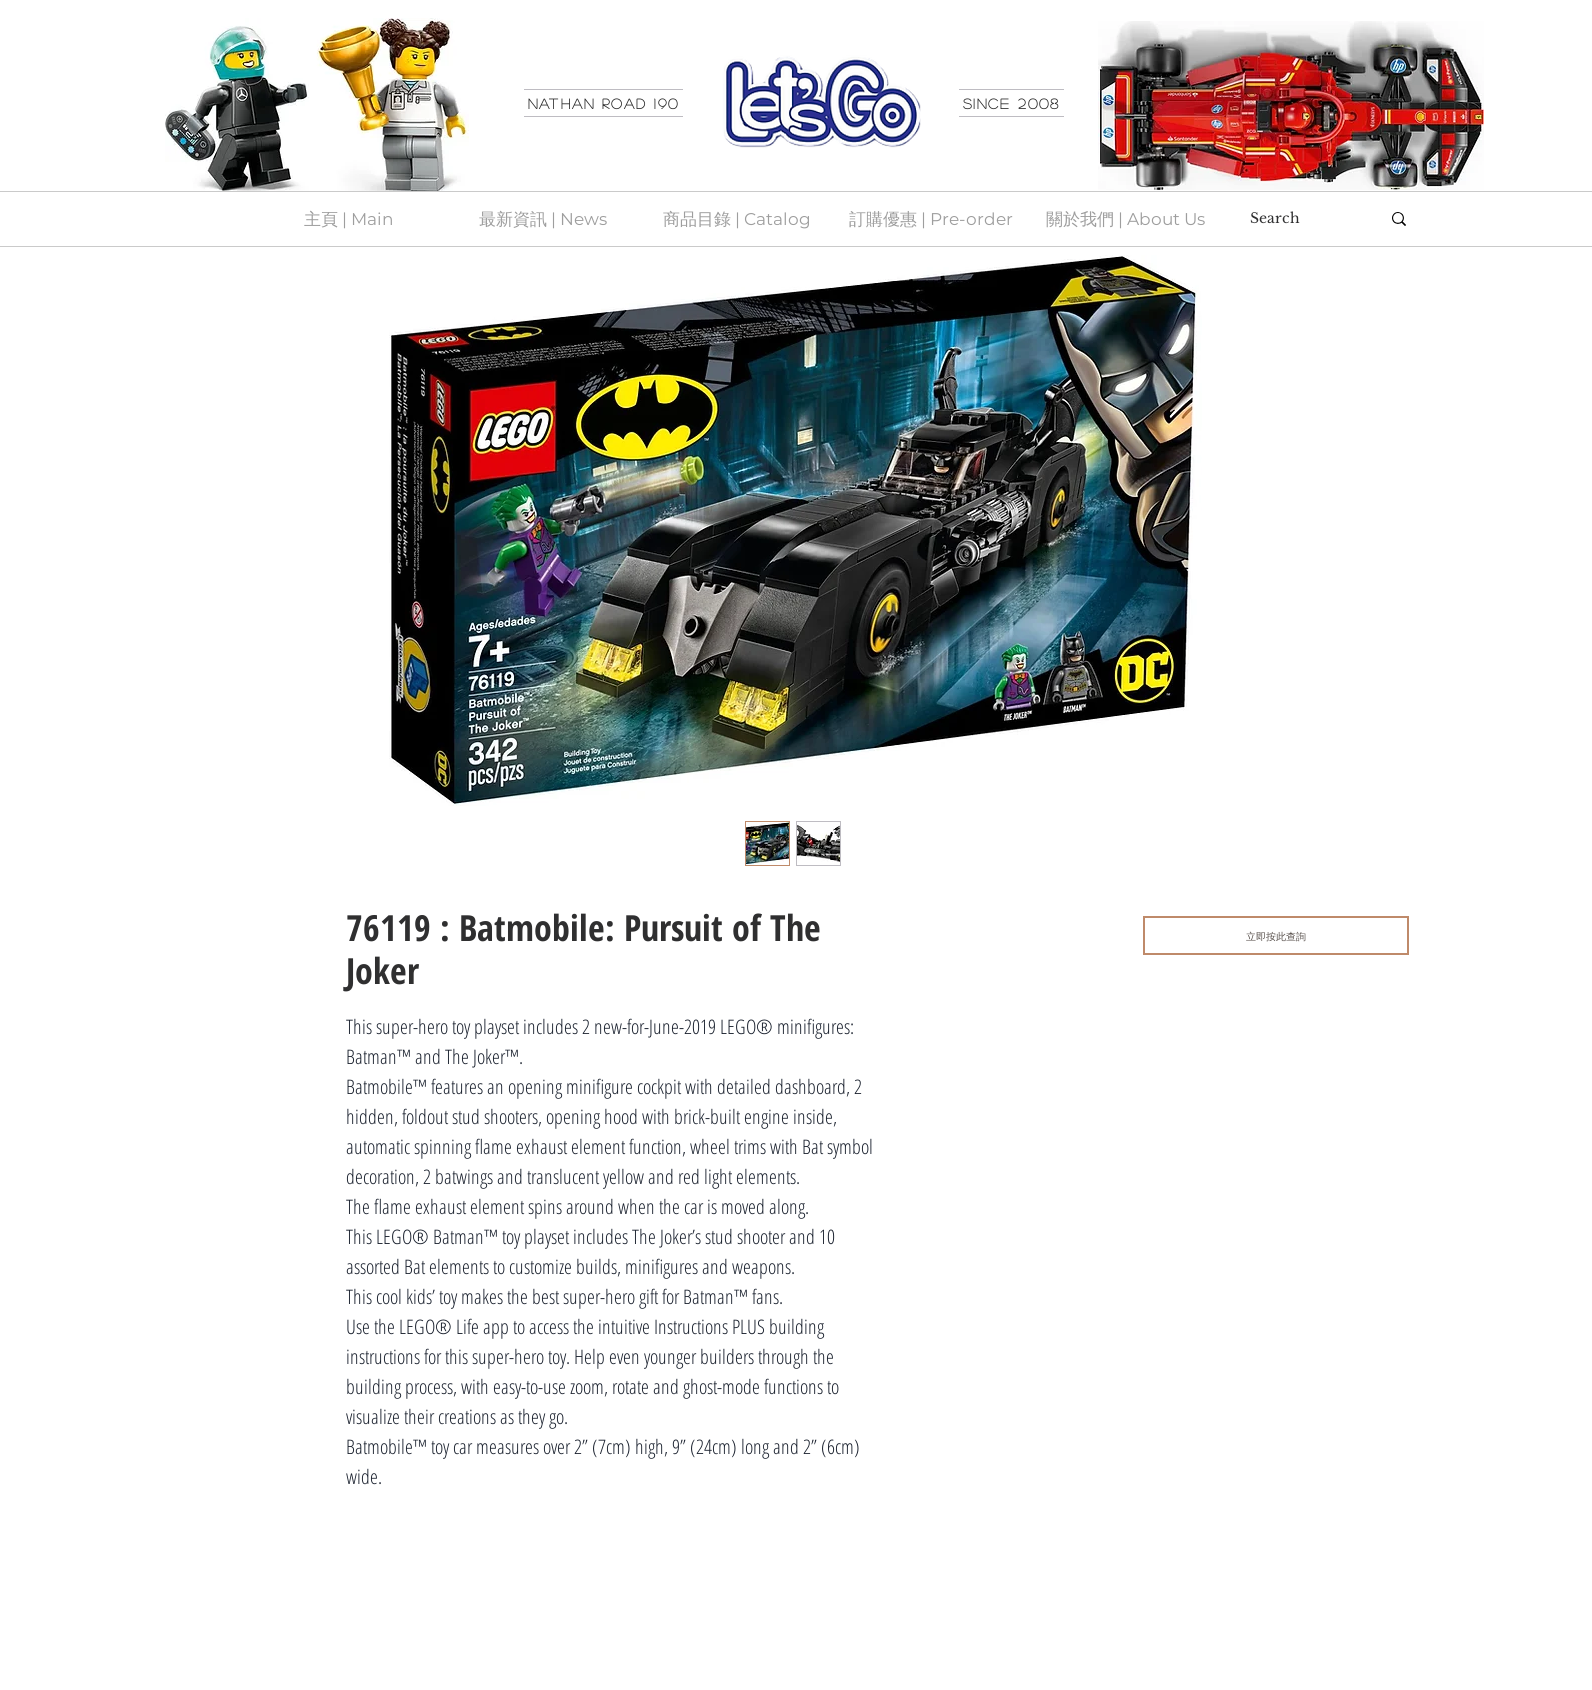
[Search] (1300, 219)
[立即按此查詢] (1276, 935)
